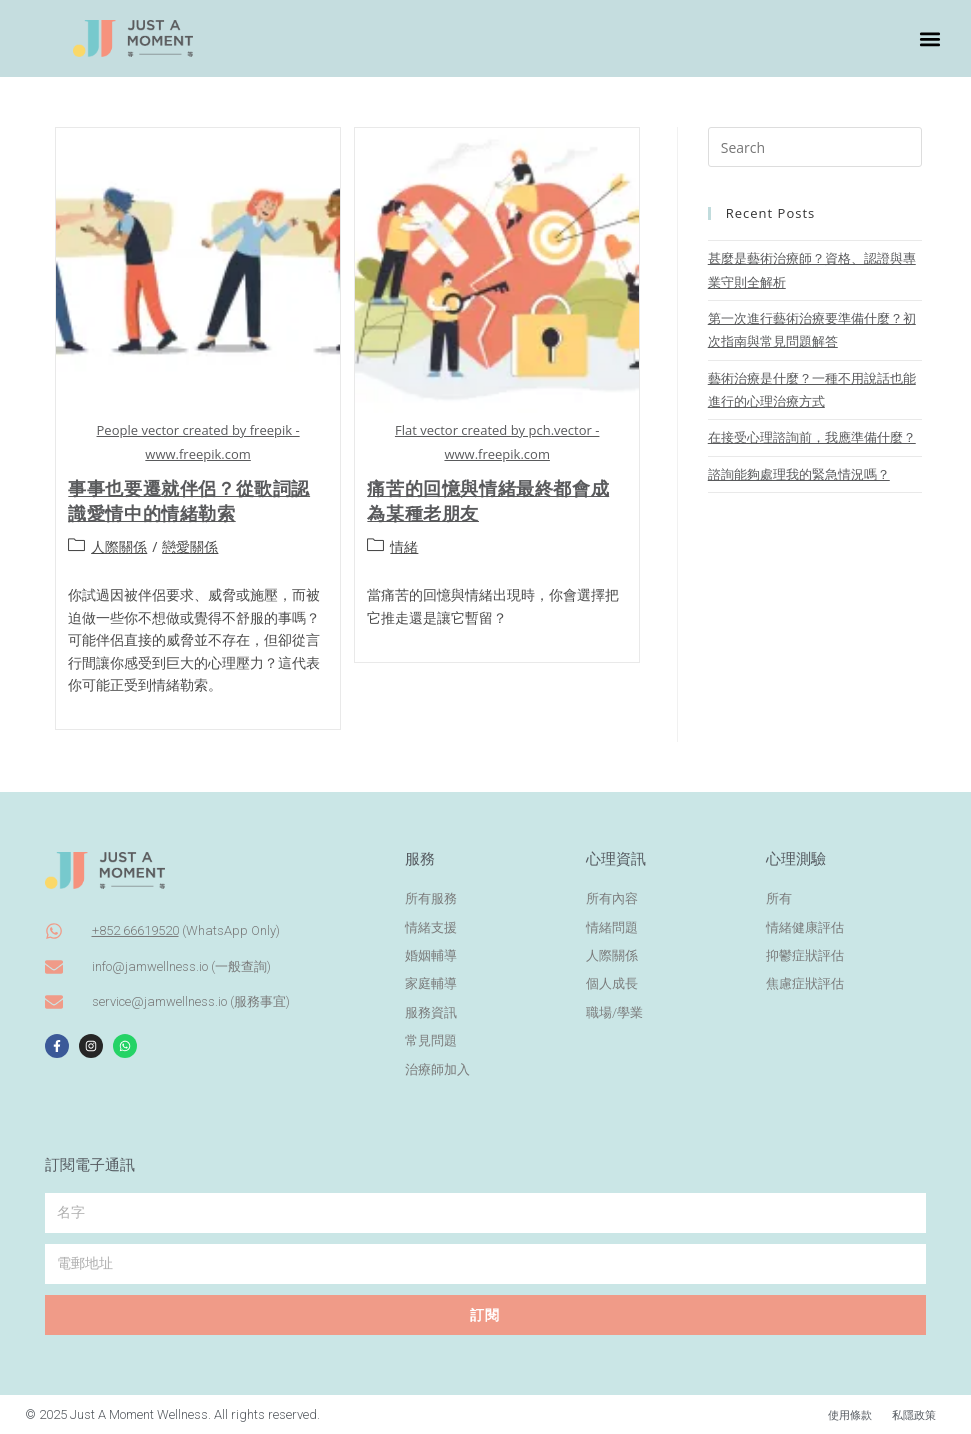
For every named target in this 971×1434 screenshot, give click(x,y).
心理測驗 (796, 859)
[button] (929, 38)
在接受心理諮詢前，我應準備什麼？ (812, 437)
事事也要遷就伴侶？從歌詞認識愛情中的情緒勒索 (189, 500)
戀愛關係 (190, 546)
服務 (420, 859)
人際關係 (119, 546)
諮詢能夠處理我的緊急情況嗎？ (799, 474)
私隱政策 (910, 1414)
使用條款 (838, 1414)
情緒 (404, 546)
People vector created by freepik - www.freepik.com (198, 441)
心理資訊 (616, 859)
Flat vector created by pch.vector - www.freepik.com (497, 441)
